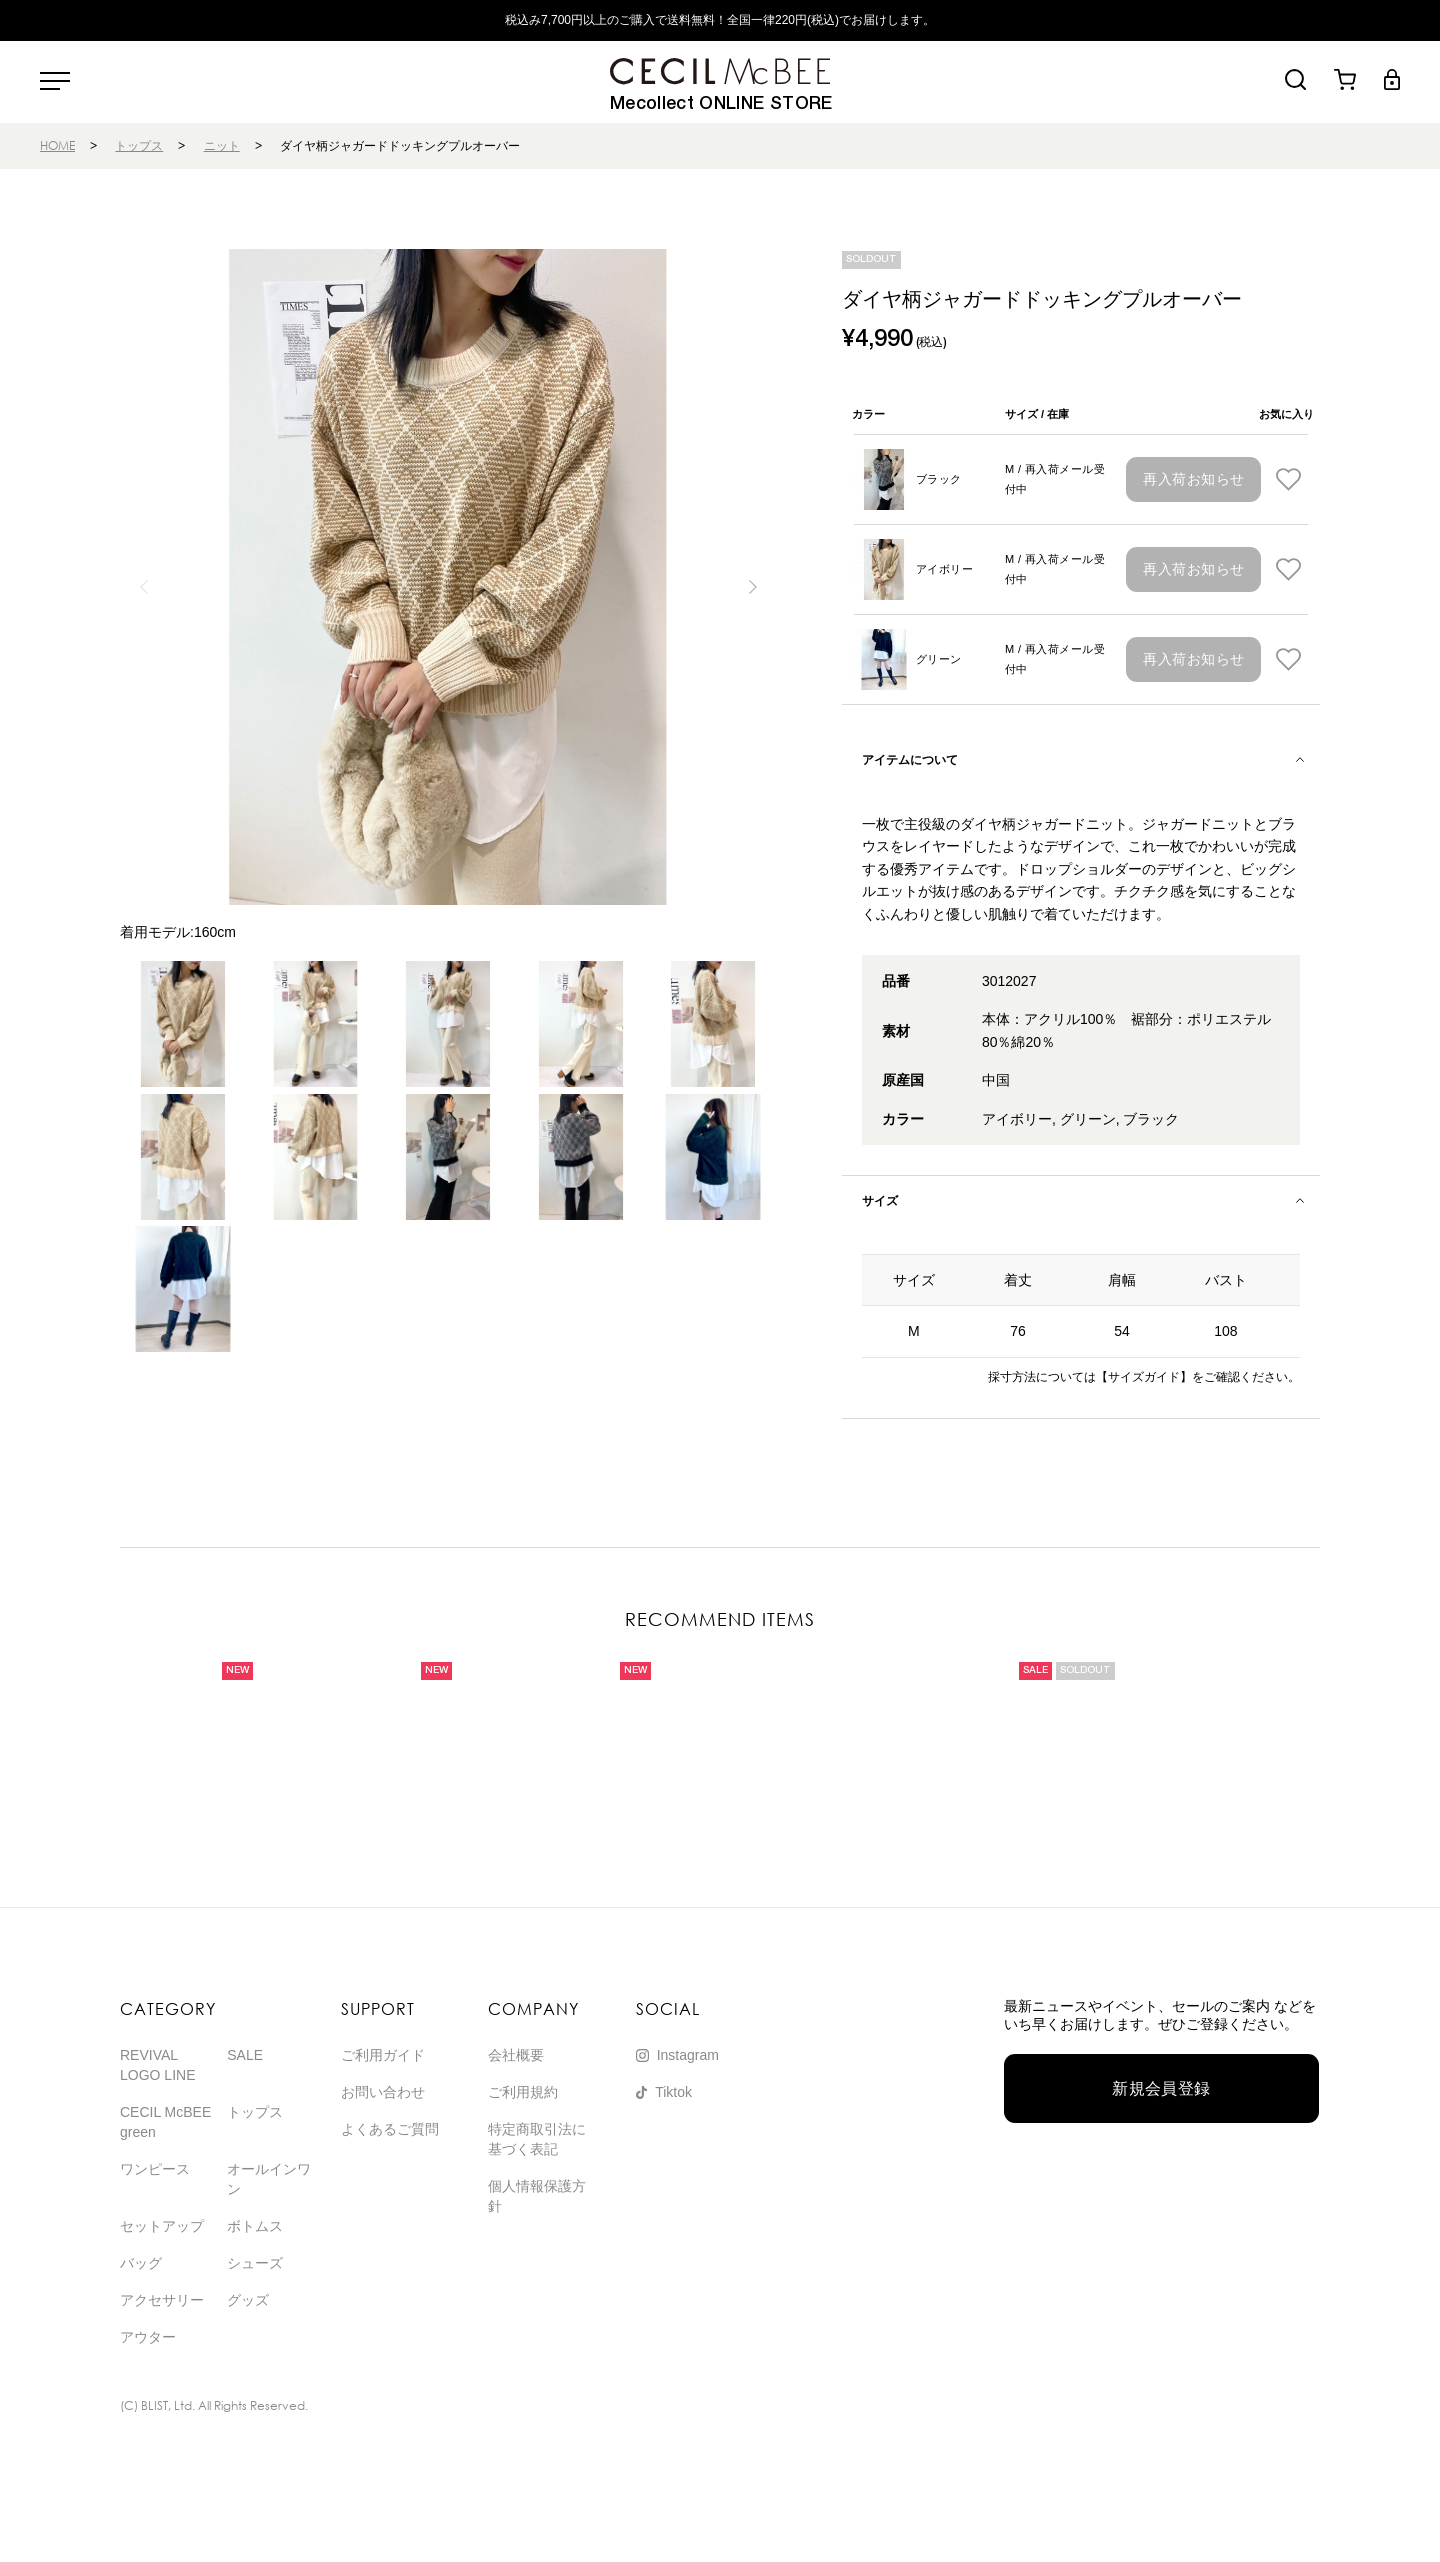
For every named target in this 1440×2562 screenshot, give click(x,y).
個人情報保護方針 (537, 2196)
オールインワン (269, 2179)
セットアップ (162, 2226)
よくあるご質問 (390, 2129)
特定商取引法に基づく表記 (537, 2139)
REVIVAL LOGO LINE (157, 2065)
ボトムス (255, 2226)
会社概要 (516, 2055)
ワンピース (155, 2169)
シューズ (255, 2263)
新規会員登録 (1161, 2088)
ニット (222, 145)
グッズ (248, 2300)
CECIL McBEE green (165, 2122)
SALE (245, 2055)
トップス (139, 145)
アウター (148, 2337)
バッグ (141, 2263)
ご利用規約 (523, 2092)
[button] (752, 587)
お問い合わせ (383, 2092)
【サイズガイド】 (1144, 1377)
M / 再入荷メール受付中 (1055, 479)
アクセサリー (162, 2300)
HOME (57, 145)
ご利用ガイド (383, 2055)
